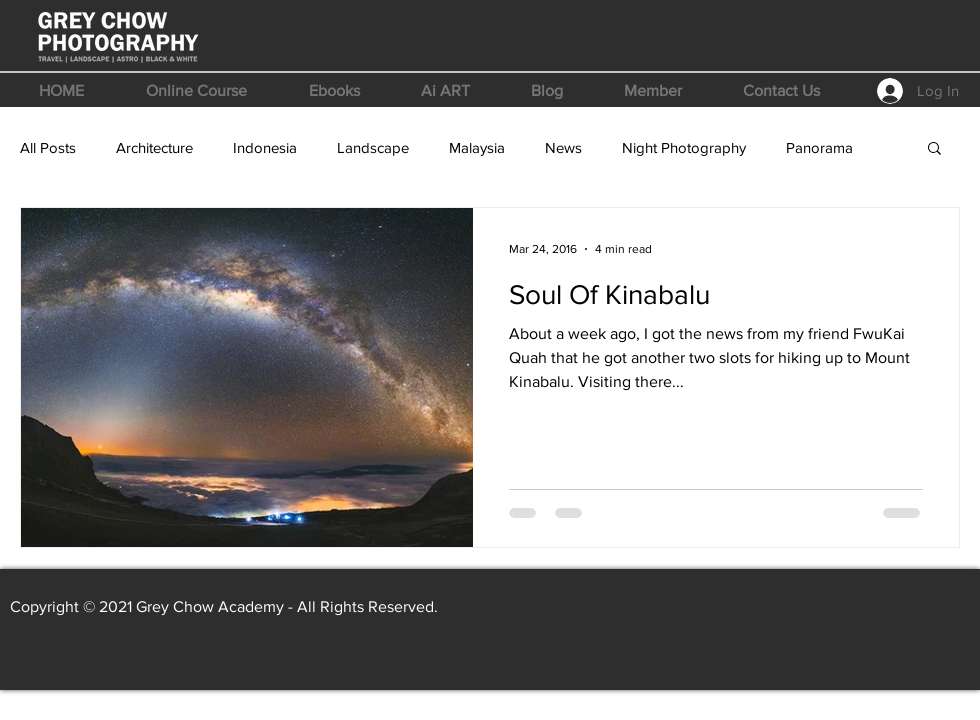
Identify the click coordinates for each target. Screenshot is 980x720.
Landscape (373, 147)
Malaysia (477, 147)
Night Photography (684, 147)
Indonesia (265, 147)
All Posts (48, 147)
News (563, 147)
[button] (196, 90)
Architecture (154, 147)
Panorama (819, 147)
